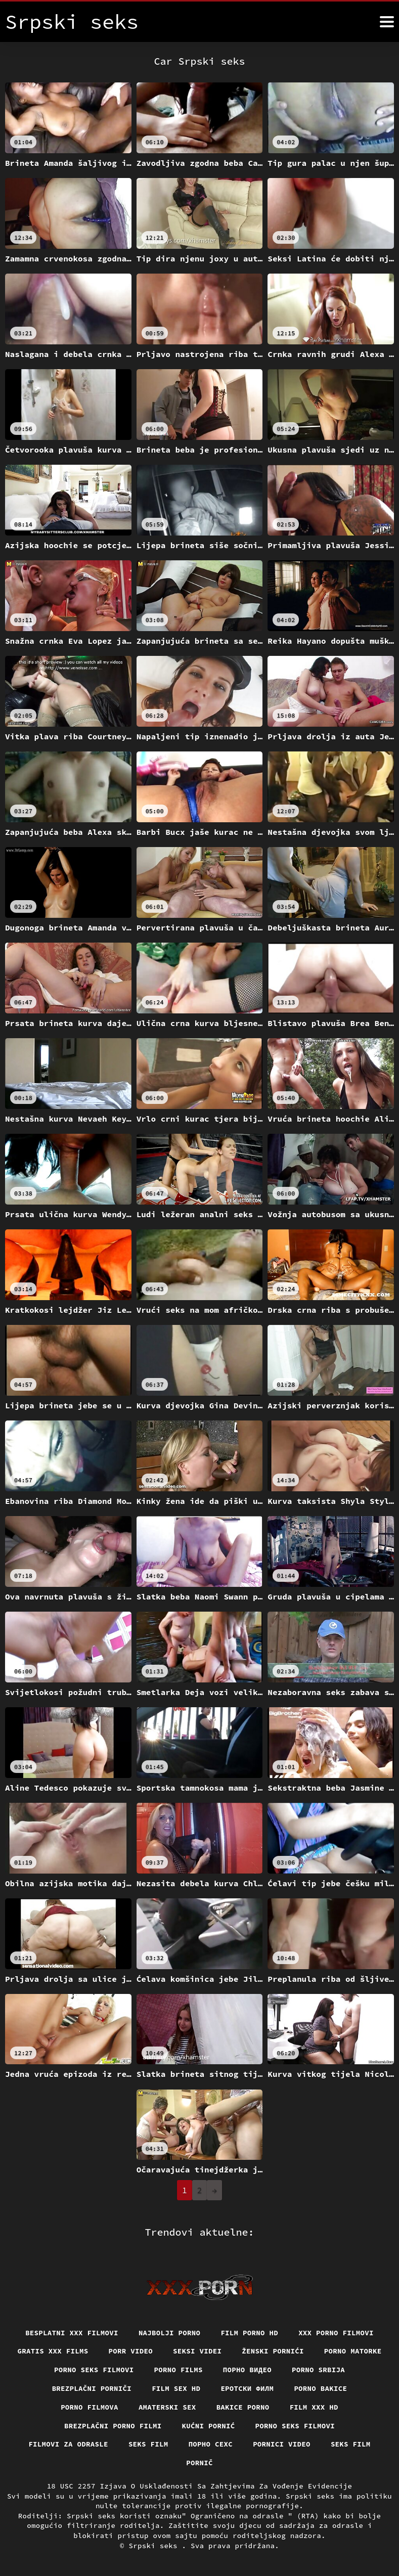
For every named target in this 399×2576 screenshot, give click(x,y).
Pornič (199, 2462)
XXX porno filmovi (336, 2332)
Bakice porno (243, 2407)
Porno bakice (320, 2388)
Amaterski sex (167, 2407)
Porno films (178, 2369)
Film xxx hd (314, 2407)
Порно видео (247, 2369)
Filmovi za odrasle (68, 2444)
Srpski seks (155, 2545)
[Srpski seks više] (387, 21)
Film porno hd (249, 2332)
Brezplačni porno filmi (113, 2425)
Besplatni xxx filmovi (71, 2332)
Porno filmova (89, 2407)
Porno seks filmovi (94, 2369)
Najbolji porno (170, 2332)
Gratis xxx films (53, 2351)
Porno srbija (318, 2369)
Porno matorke (353, 2351)
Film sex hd (176, 2388)
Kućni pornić (208, 2425)
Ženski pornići (273, 2351)
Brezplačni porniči (92, 2388)
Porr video (131, 2351)
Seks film (148, 2444)
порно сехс (211, 2444)
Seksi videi (197, 2351)
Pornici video (282, 2444)
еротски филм (247, 2388)
